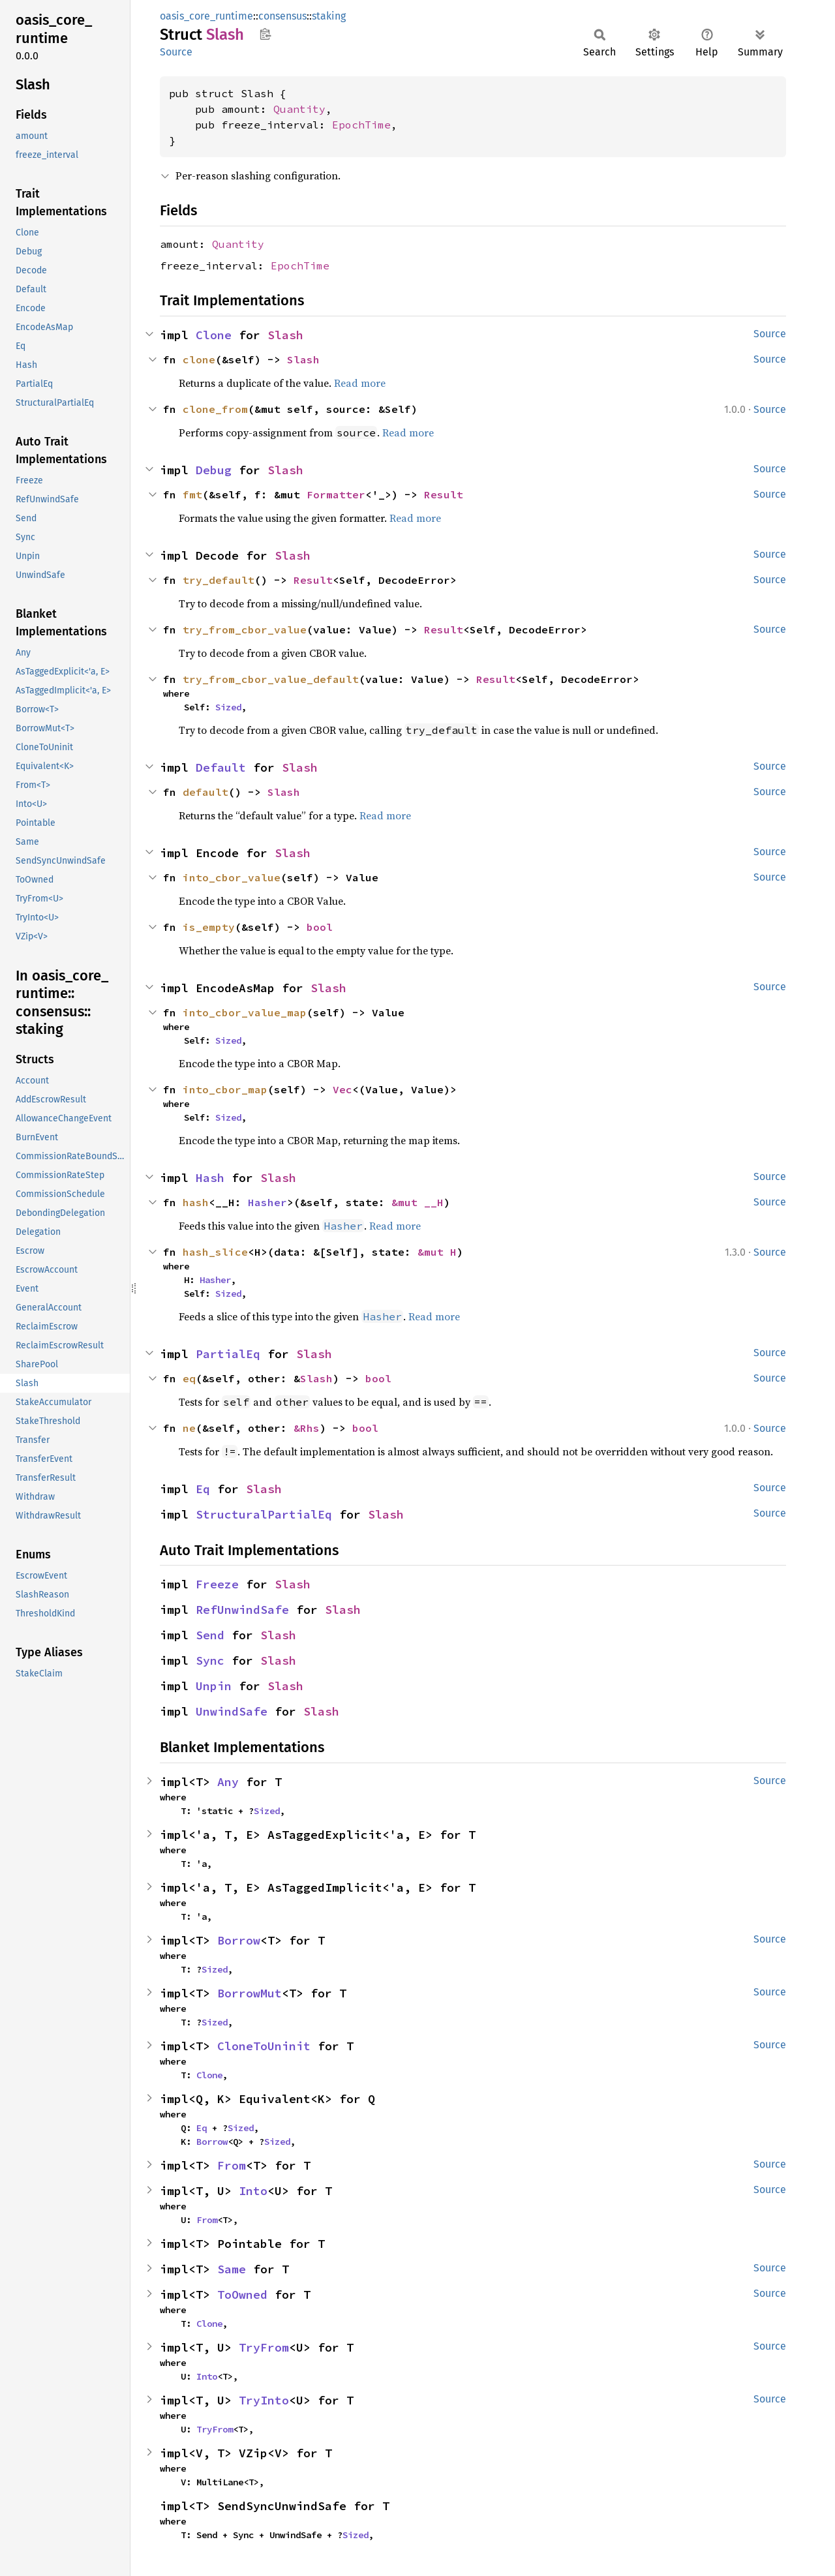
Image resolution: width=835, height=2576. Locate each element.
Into (253, 2190)
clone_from (215, 409)
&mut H (437, 1251)
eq (189, 1378)
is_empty (209, 926)
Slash (285, 334)
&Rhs (307, 1427)
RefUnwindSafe (242, 1609)
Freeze (217, 1584)
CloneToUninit (264, 2045)
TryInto (264, 2400)
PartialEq (228, 1353)
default (205, 791)
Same (231, 2269)
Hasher (267, 1202)
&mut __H (417, 1202)
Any (228, 1781)
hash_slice (215, 1251)
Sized (228, 707)
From (231, 2165)
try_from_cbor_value (245, 629)
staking (329, 16)
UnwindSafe (231, 1711)
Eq (203, 1488)
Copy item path (265, 34)
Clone (214, 334)
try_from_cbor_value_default (271, 679)
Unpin (214, 1685)
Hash (210, 1177)
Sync (210, 1660)
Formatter (336, 494)
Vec (342, 1089)
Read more (360, 383)
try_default (218, 579)
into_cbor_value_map (245, 1012)
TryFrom (264, 2347)
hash (196, 1202)
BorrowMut (249, 1993)
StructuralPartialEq (264, 1514)
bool (320, 926)
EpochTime (361, 124)
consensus (282, 16)
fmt (192, 494)
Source (176, 52)
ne (189, 1427)
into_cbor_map (225, 1089)
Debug (214, 469)
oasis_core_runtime (206, 16)
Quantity (299, 108)
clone (199, 359)
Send (210, 1635)
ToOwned (242, 2294)
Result (443, 494)
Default (221, 767)
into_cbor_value (232, 877)
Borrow (238, 1940)
